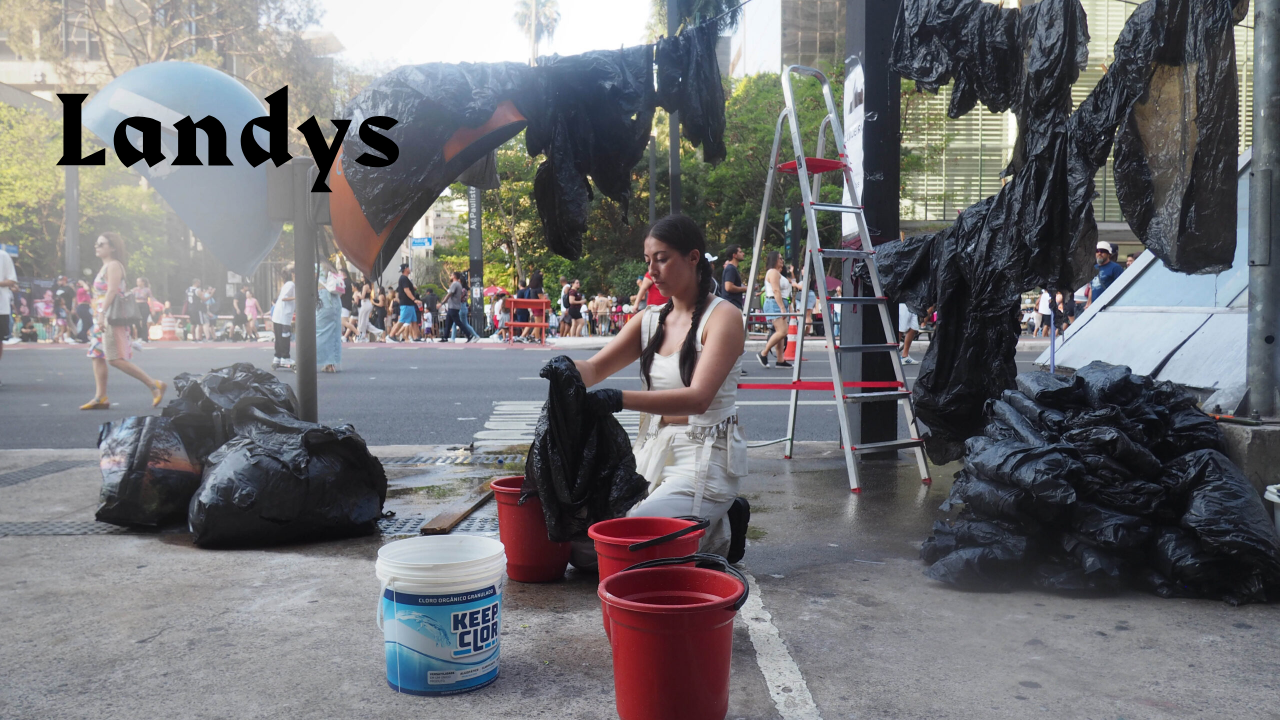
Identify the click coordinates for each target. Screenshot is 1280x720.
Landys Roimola (227, 140)
